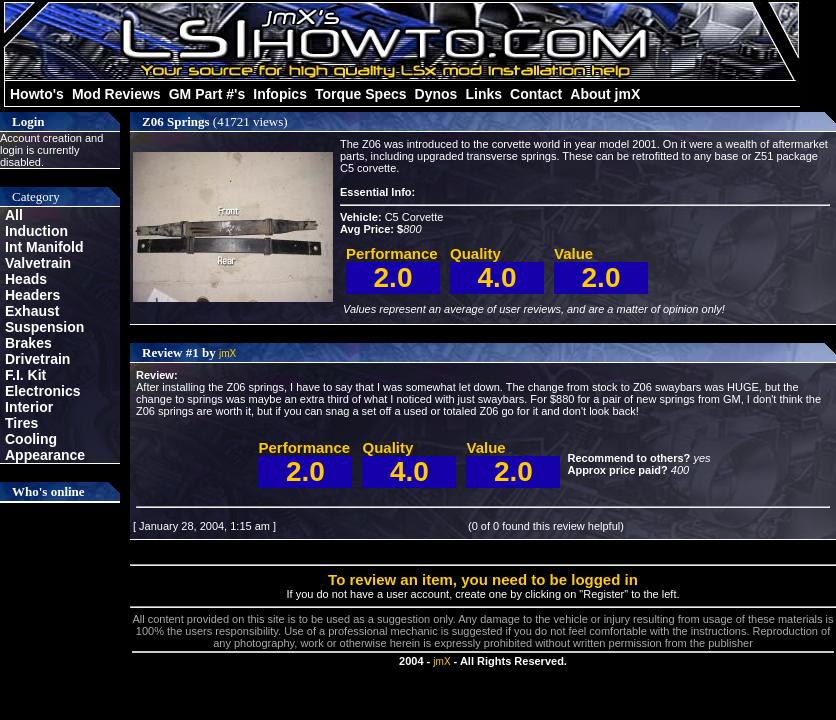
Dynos (436, 94)
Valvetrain (38, 263)
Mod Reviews (116, 94)
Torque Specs (361, 94)
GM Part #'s (207, 94)
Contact (536, 94)
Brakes (28, 343)
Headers (32, 295)
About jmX (605, 94)
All (14, 215)
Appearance (45, 455)
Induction (36, 231)
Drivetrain (37, 359)
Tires (21, 423)
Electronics (42, 391)
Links (483, 94)
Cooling (31, 439)
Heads (26, 279)
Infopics (280, 94)
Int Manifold (44, 247)
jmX (227, 353)
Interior (29, 407)
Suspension (44, 327)
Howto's (37, 94)
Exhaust (32, 311)
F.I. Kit (25, 375)
